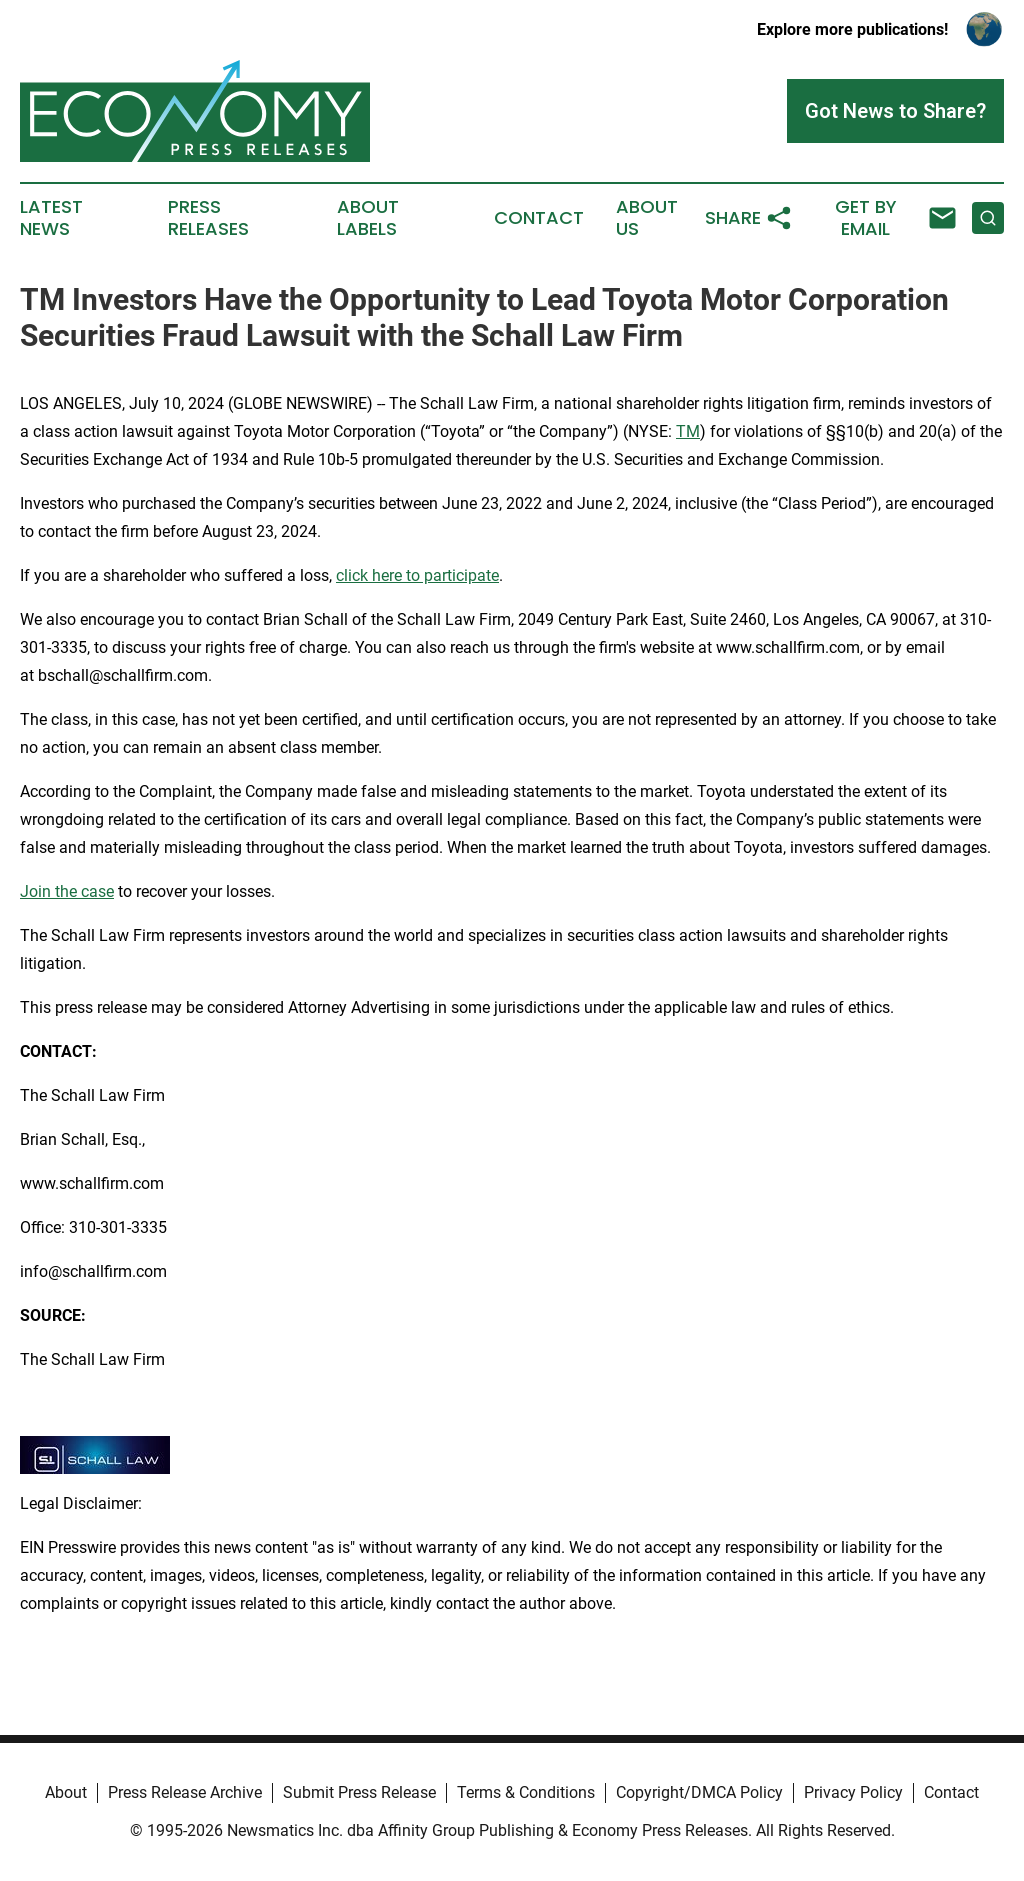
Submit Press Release (359, 1792)
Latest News (51, 218)
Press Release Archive (185, 1792)
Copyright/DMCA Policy (699, 1792)
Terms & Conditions (526, 1792)
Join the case (67, 891)
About (66, 1792)
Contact (539, 218)
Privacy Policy (853, 1792)
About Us (647, 218)
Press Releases (208, 218)
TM (688, 431)
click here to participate (417, 575)
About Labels (368, 218)
